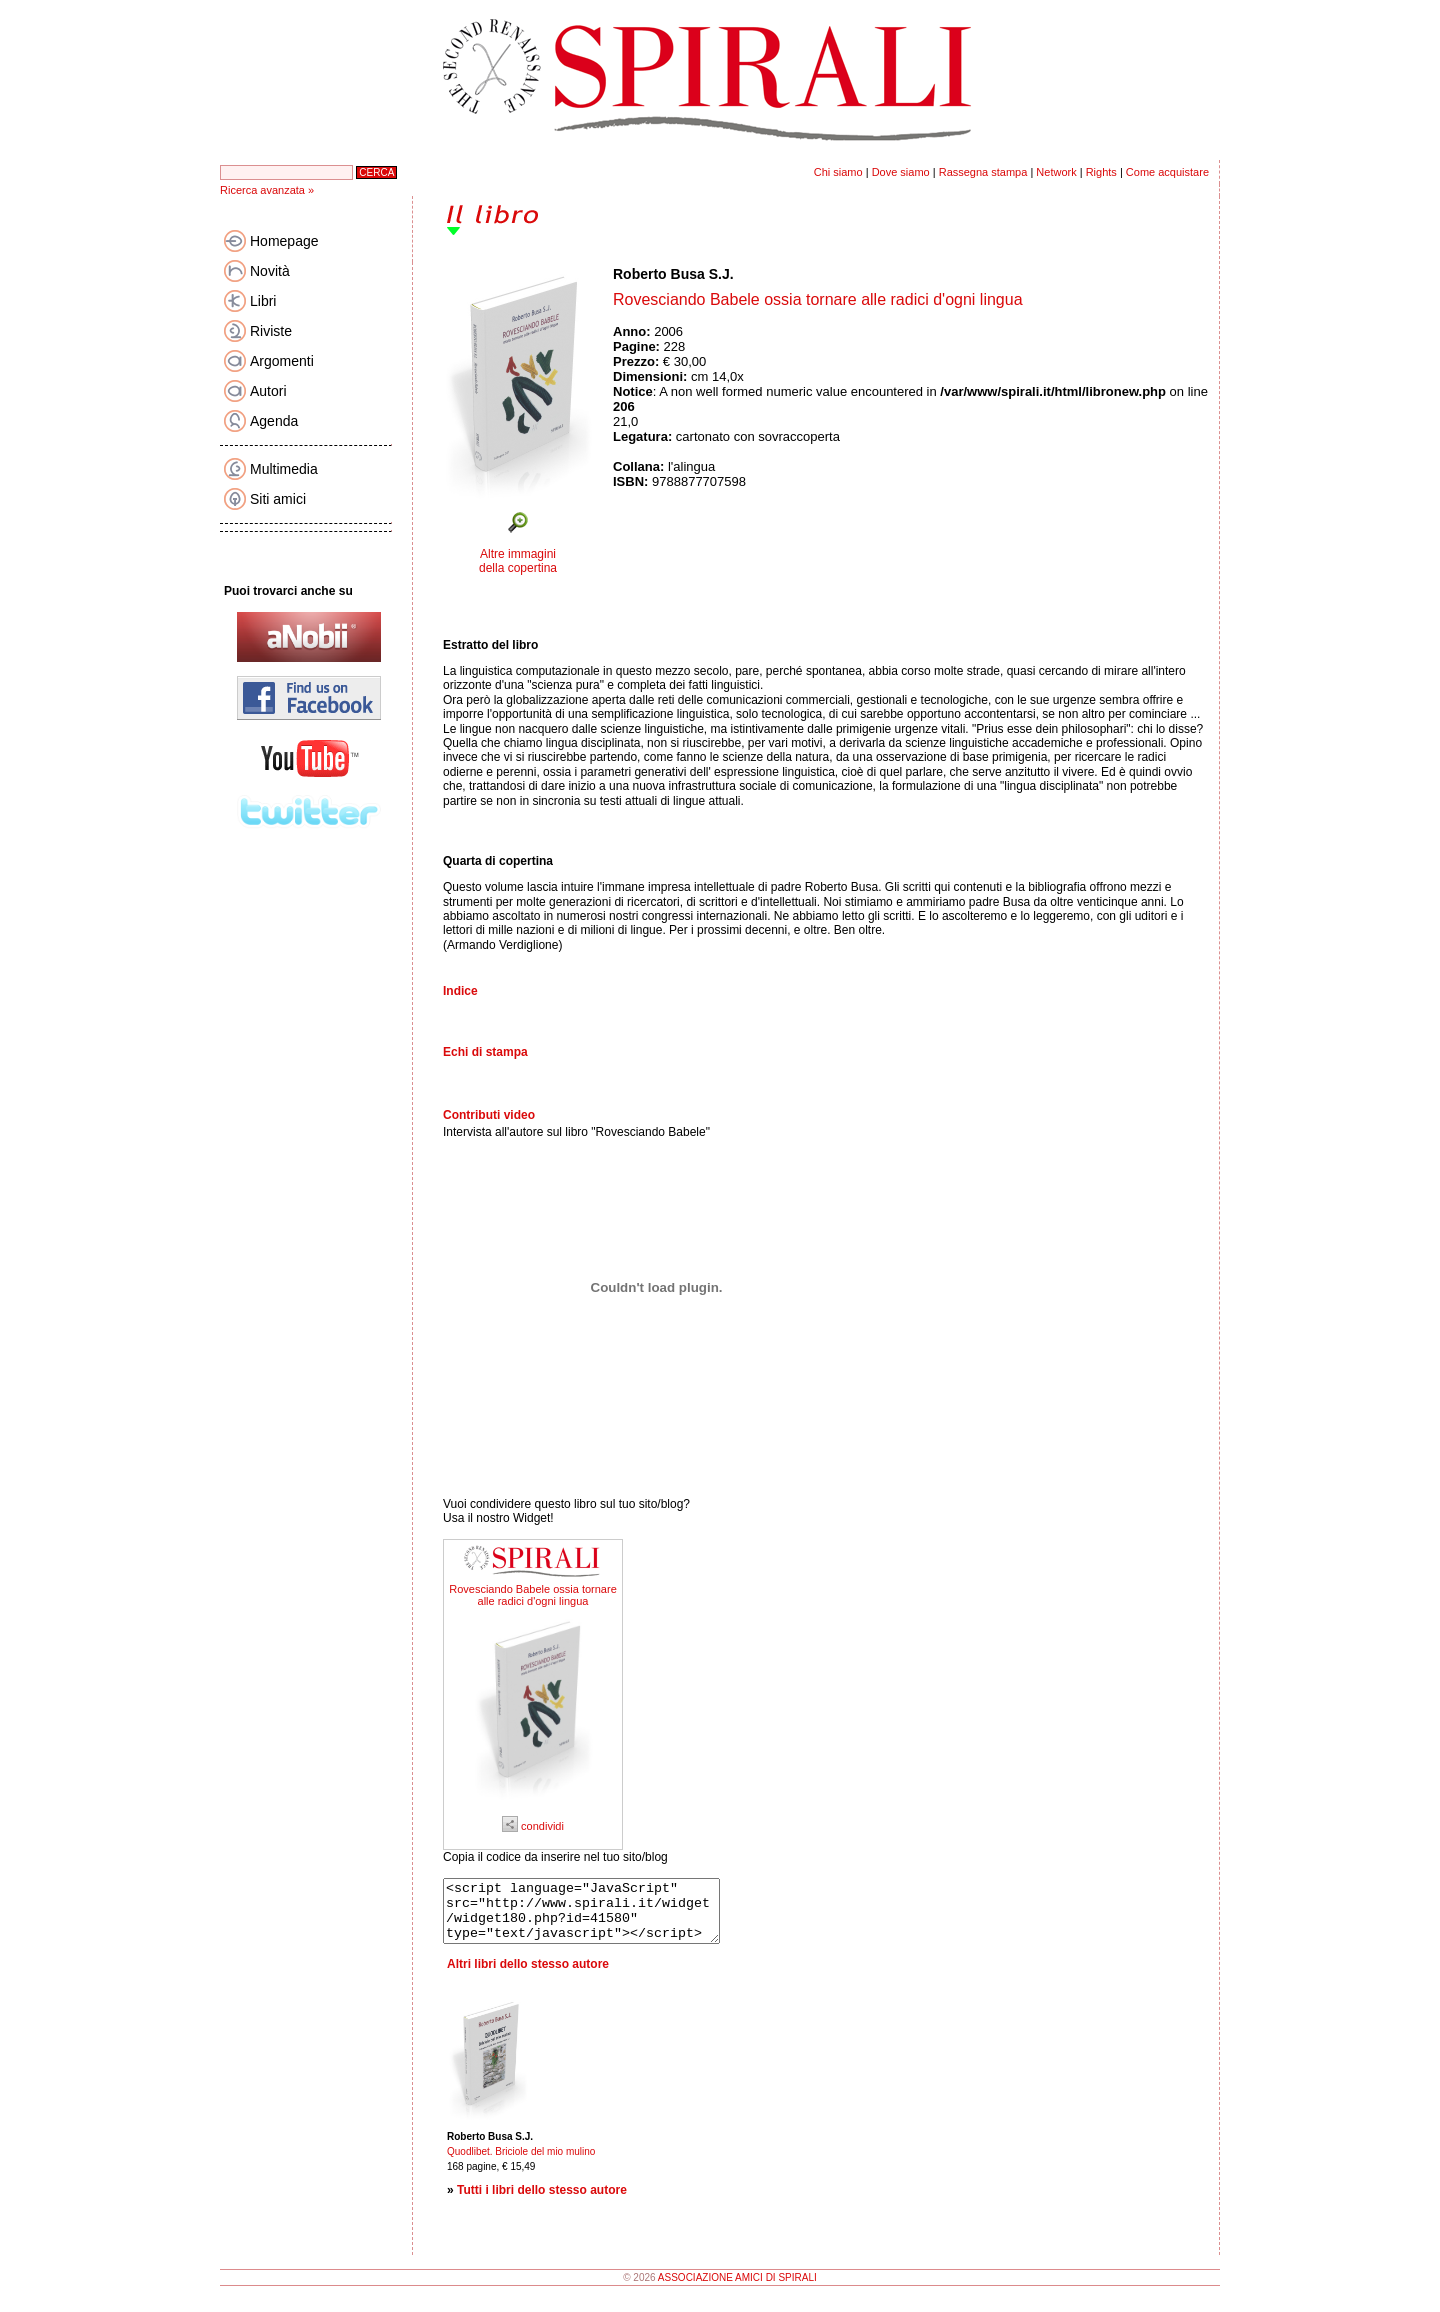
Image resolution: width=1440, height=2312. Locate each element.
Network (1056, 172)
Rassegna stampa (983, 172)
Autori (268, 391)
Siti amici (278, 499)
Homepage (284, 241)
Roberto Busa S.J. (673, 274)
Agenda (274, 421)
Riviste (271, 331)
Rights (1101, 172)
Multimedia (284, 469)
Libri (263, 301)
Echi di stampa (485, 1052)
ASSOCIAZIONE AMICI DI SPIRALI (737, 2289)
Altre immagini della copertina (518, 561)
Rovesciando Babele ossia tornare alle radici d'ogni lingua (533, 1595)
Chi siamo (838, 172)
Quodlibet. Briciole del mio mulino (521, 2163)
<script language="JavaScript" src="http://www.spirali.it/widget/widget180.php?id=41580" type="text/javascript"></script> (597, 1917)
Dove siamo (901, 172)
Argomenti (282, 361)
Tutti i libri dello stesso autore (542, 2202)
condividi (533, 1826)
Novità (270, 271)
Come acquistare (1167, 172)
